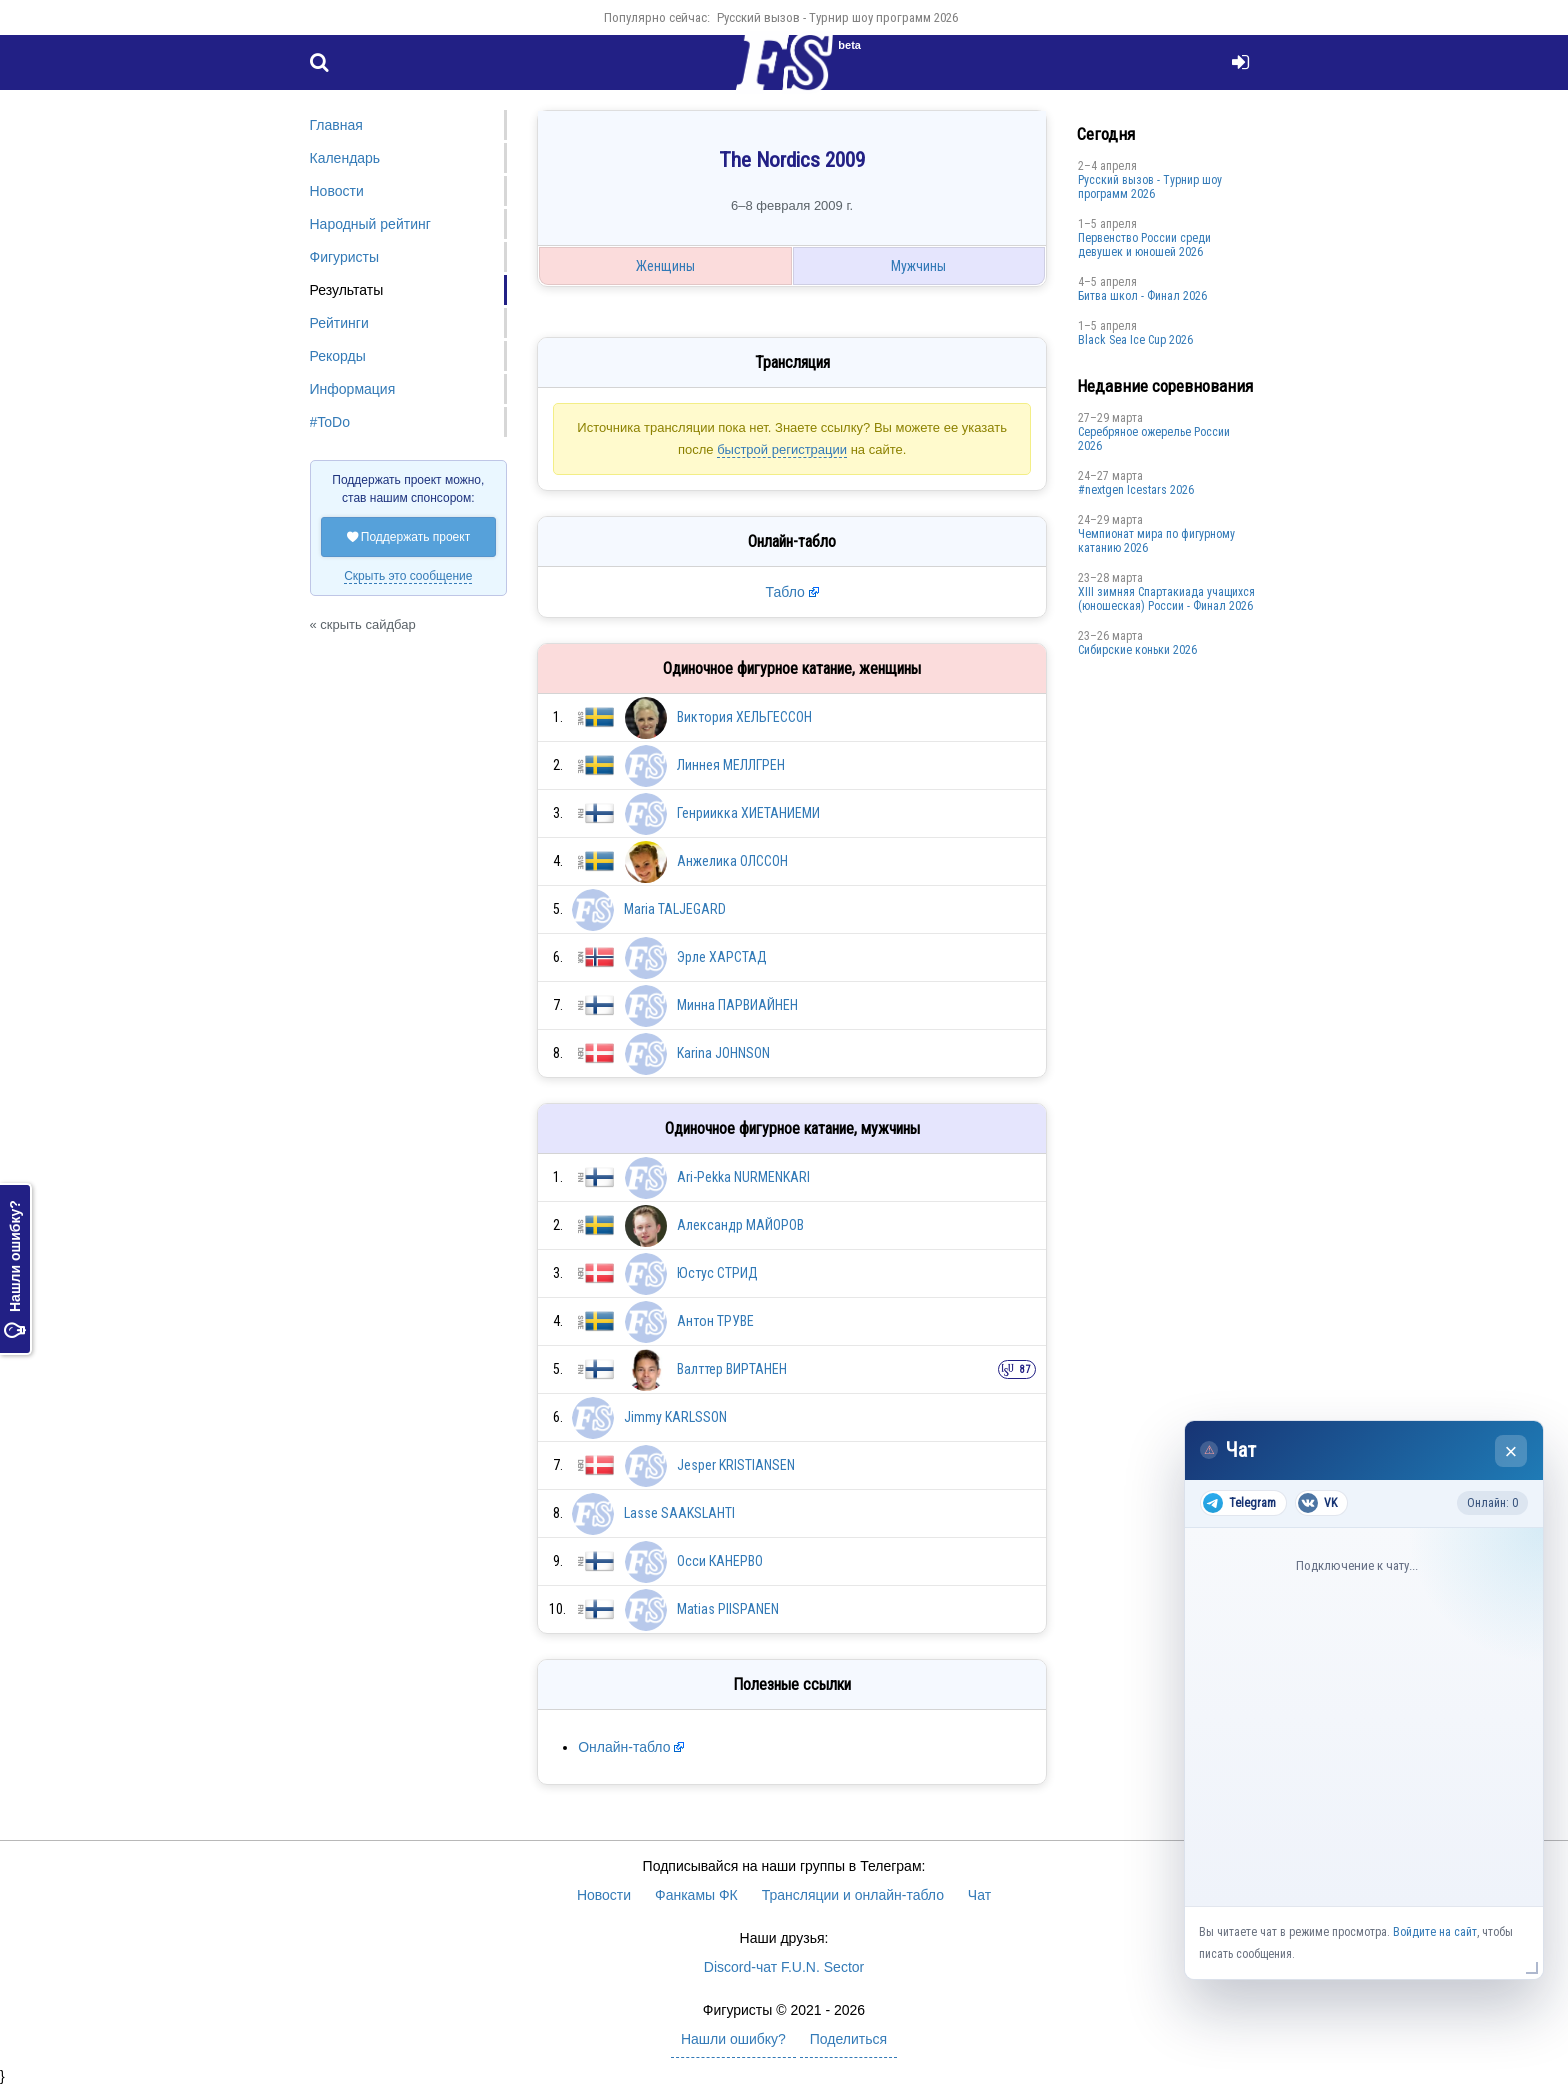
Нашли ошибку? (15, 1269)
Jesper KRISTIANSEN (736, 1465)
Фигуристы (345, 257)
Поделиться (848, 2039)
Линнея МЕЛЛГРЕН (731, 765)
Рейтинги (339, 323)
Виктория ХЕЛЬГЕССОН (744, 717)
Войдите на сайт (1435, 1932)
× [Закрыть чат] (1511, 1451)
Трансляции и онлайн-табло (853, 1895)
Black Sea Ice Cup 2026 (1135, 340)
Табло (785, 592)
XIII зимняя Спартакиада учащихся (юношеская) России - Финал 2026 (1166, 599)
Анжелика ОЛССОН (732, 861)
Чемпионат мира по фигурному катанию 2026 (1156, 541)
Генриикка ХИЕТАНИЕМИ (748, 813)
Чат (979, 1895)
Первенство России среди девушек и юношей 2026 (1144, 245)
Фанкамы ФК (696, 1895)
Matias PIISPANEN (728, 1609)
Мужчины (918, 266)
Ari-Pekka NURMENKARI (743, 1177)
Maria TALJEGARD (675, 909)
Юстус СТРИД (717, 1273)
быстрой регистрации (782, 449)
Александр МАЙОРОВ (740, 1225)
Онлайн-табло (624, 1747)
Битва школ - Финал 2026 (1142, 296)
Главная (336, 125)
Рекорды (338, 356)
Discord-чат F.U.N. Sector (784, 1967)
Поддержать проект (409, 537)
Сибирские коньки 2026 (1137, 650)
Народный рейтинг (370, 224)
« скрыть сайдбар (363, 624)
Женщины (665, 266)
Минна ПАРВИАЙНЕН (737, 1005)
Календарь (345, 158)
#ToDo (330, 422)
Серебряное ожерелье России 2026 (1154, 439)
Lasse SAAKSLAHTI (679, 1513)
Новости (337, 191)
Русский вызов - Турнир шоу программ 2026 (837, 17)
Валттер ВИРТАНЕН (732, 1369)
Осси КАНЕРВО (720, 1561)
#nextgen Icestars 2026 (1136, 490)
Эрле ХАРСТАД (722, 957)
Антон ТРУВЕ (715, 1321)
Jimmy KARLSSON (675, 1417)
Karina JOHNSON (723, 1053)
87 (1025, 1369)
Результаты (347, 290)
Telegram (1239, 1503)
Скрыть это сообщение (408, 576)
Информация (353, 389)
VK (1317, 1503)
